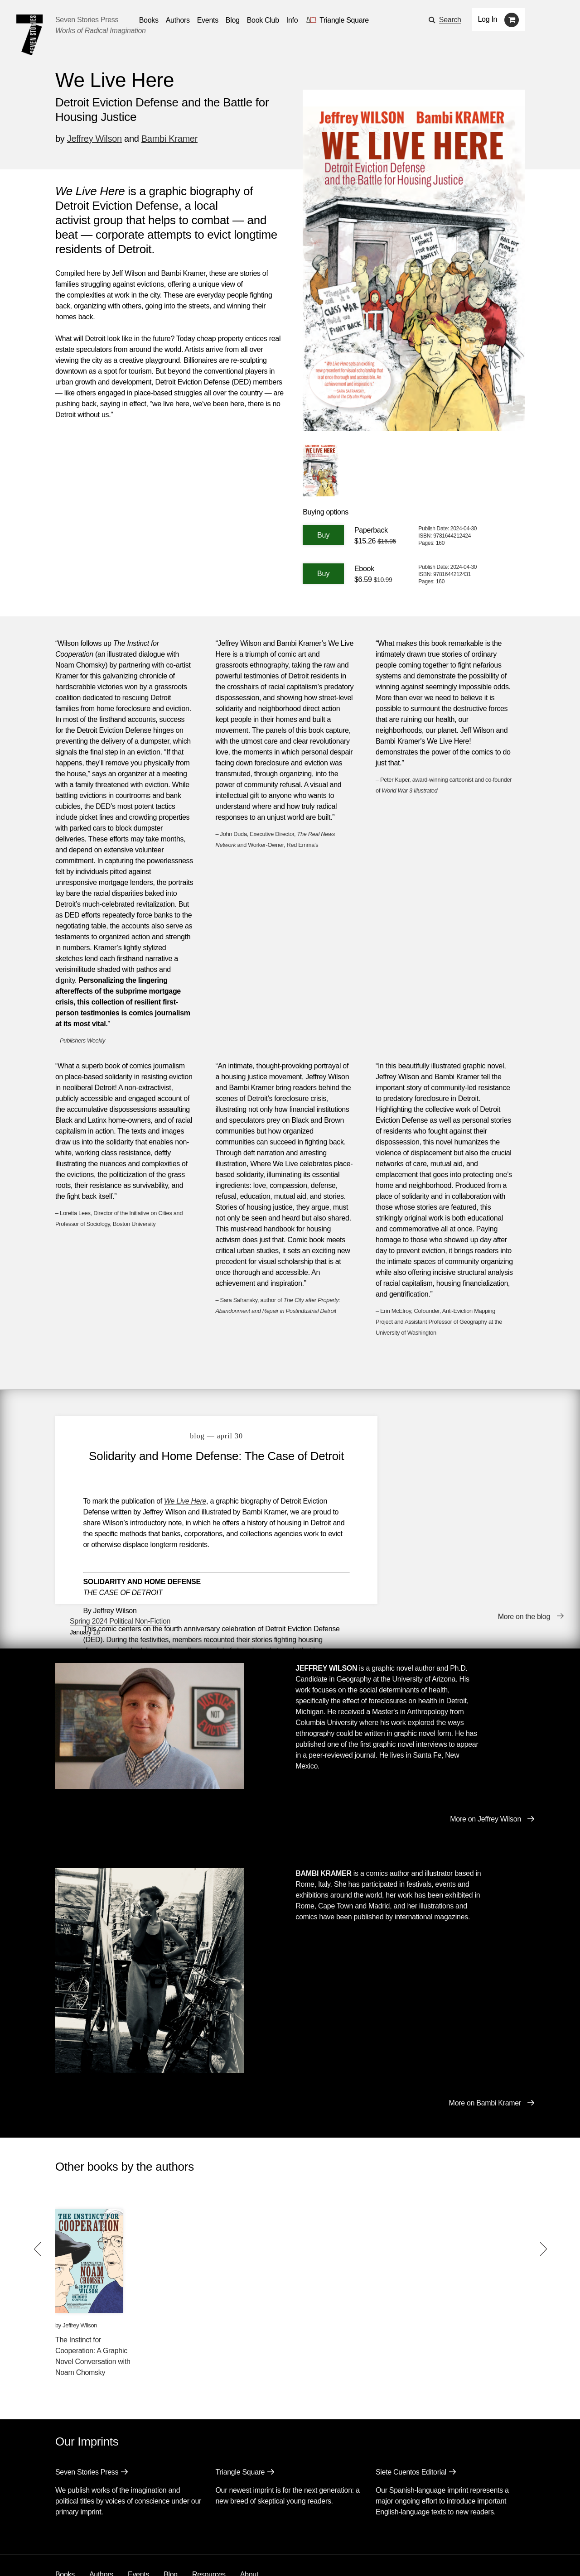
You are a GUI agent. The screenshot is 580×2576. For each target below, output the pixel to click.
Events (138, 2530)
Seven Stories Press (86, 20)
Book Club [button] (263, 20)
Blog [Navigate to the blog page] (233, 20)
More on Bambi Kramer (485, 2058)
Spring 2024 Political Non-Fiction (440, 1431)
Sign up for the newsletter (181, 2556)
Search (450, 20)
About (249, 2530)
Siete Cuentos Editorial (411, 2428)
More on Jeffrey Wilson (485, 1774)
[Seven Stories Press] (29, 34)
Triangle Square (240, 2428)
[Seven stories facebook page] (80, 2555)
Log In (488, 19)
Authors (101, 2530)
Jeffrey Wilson (94, 139)
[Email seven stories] (59, 2555)
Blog (171, 2530)
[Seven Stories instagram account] (123, 2555)
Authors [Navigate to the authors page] (178, 20)
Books (65, 2530)
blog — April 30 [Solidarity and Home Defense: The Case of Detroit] (210, 1436)
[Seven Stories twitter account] (101, 2555)
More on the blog (524, 1581)
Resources (209, 2530)
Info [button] (292, 20)
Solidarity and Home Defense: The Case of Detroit (210, 1463)
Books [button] (149, 20)
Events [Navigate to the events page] (207, 20)
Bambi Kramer (169, 139)
